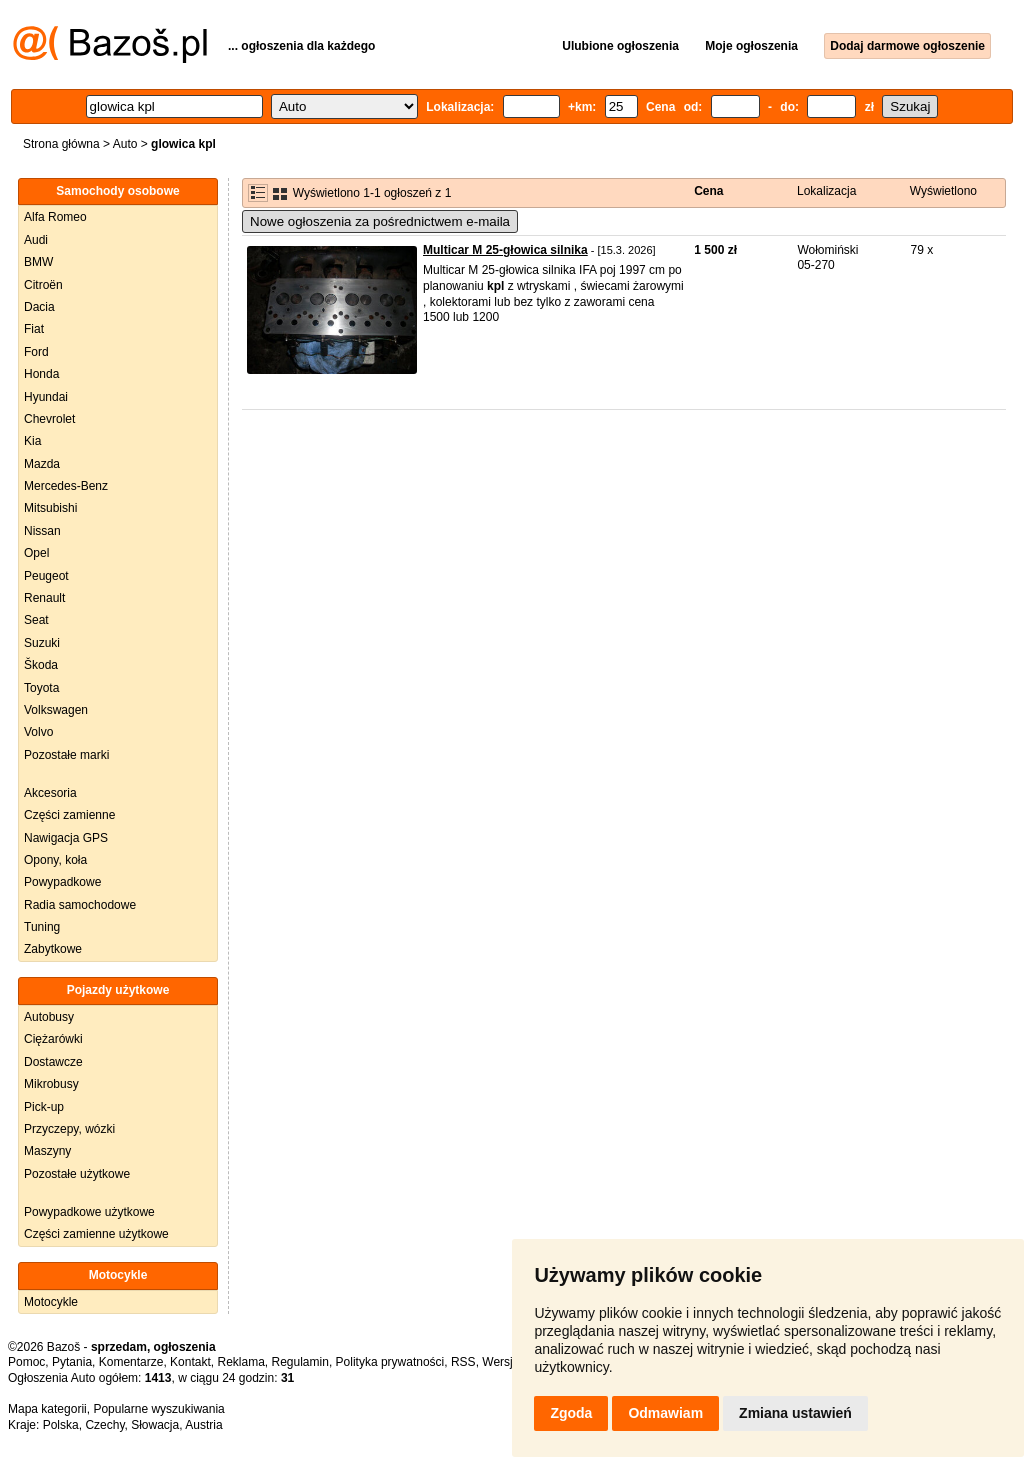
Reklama (240, 1362)
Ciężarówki (53, 1039)
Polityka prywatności (390, 1362)
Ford (36, 352)
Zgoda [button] (571, 1413)
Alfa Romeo (55, 217)
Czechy (104, 1425)
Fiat (34, 329)
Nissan (42, 531)
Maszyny (47, 1151)
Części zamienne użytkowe (96, 1234)
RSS (463, 1362)
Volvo (38, 732)
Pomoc (26, 1362)
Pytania (72, 1362)
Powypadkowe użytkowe (89, 1212)
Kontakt (190, 1362)
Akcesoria (50, 793)
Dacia (39, 307)
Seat (36, 620)
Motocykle (51, 1302)
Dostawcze (53, 1062)
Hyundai (46, 397)
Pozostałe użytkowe (77, 1174)
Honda (41, 374)
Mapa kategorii (47, 1409)
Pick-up (44, 1107)
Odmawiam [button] (665, 1413)
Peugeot (46, 576)
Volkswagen (56, 710)
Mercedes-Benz (66, 486)
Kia (32, 441)
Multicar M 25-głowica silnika (505, 250)
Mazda (42, 464)
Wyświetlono (943, 191)
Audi (36, 240)
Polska (61, 1425)
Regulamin (300, 1362)
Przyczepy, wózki (69, 1129)
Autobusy (49, 1017)
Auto (125, 144)
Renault (44, 598)
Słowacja (155, 1425)
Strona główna (61, 144)
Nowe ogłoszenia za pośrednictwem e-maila (380, 221)
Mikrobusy (51, 1084)
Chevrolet (49, 419)
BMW (38, 262)
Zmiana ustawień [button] (795, 1413)
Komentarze (131, 1362)
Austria (203, 1425)
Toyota (41, 688)
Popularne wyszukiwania (158, 1409)
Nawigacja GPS (66, 838)
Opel (36, 553)
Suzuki (42, 643)
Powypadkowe (62, 882)
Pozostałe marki (66, 755)
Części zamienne (69, 815)
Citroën (43, 285)
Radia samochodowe (80, 905)
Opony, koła (55, 860)
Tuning (42, 927)
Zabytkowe (53, 949)
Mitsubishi (50, 508)
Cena (708, 191)
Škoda (41, 665)
